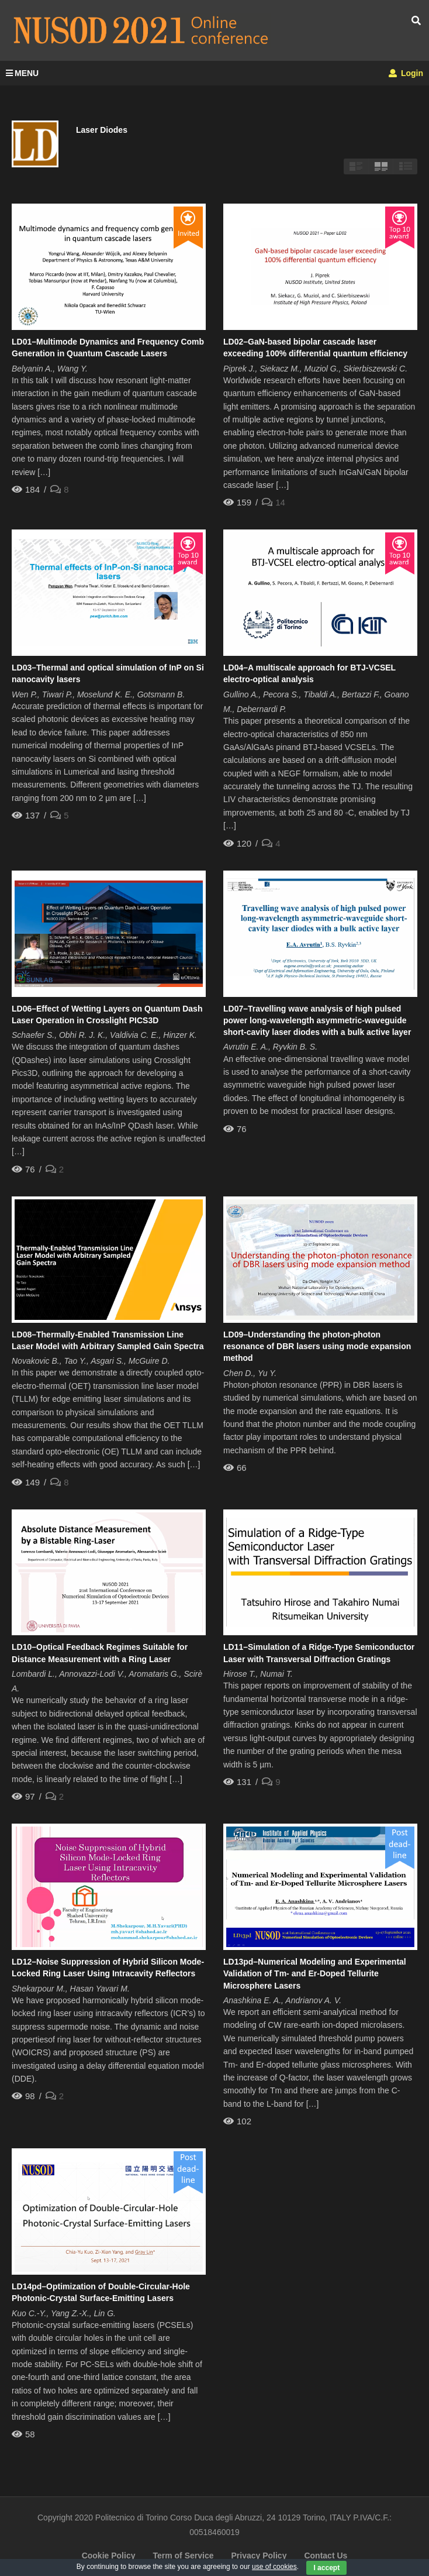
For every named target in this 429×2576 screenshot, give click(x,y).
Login (406, 73)
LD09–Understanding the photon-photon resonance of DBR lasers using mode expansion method (317, 1346)
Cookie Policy (109, 2555)
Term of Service (183, 2555)
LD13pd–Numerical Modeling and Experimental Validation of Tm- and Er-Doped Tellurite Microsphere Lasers (314, 1973)
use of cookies (274, 2567)
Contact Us (325, 2555)
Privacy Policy (258, 2555)
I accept (326, 2568)
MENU (22, 73)
